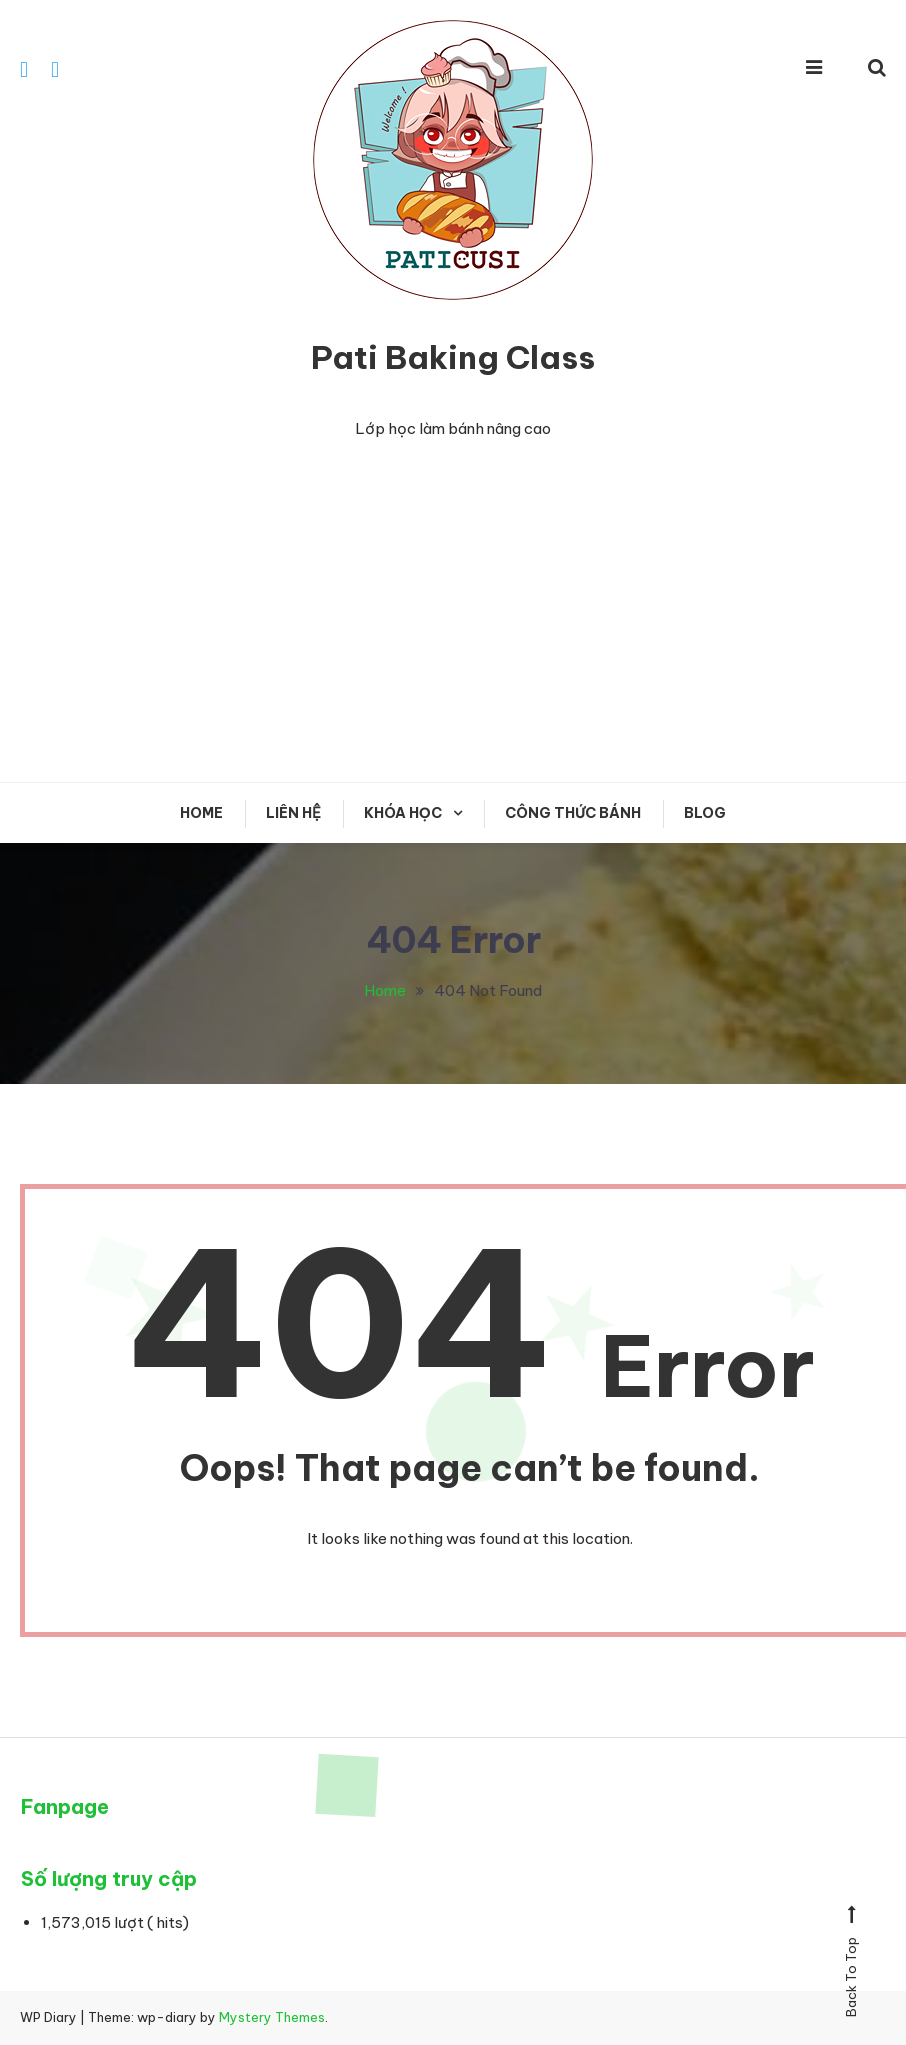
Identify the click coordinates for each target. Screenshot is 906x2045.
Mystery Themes (272, 2017)
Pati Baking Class (453, 357)
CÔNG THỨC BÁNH (573, 813)
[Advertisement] (453, 612)
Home (201, 813)
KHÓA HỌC (403, 813)
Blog (705, 813)
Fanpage (65, 1806)
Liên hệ (293, 813)
